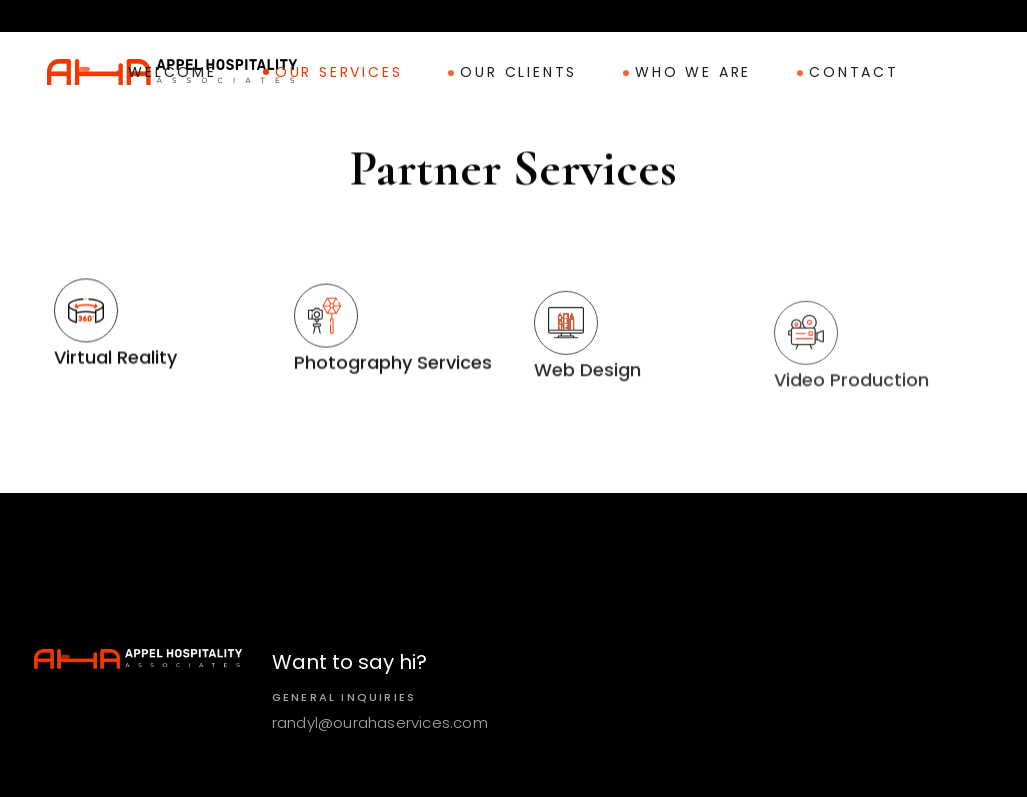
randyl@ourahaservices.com (380, 722)
